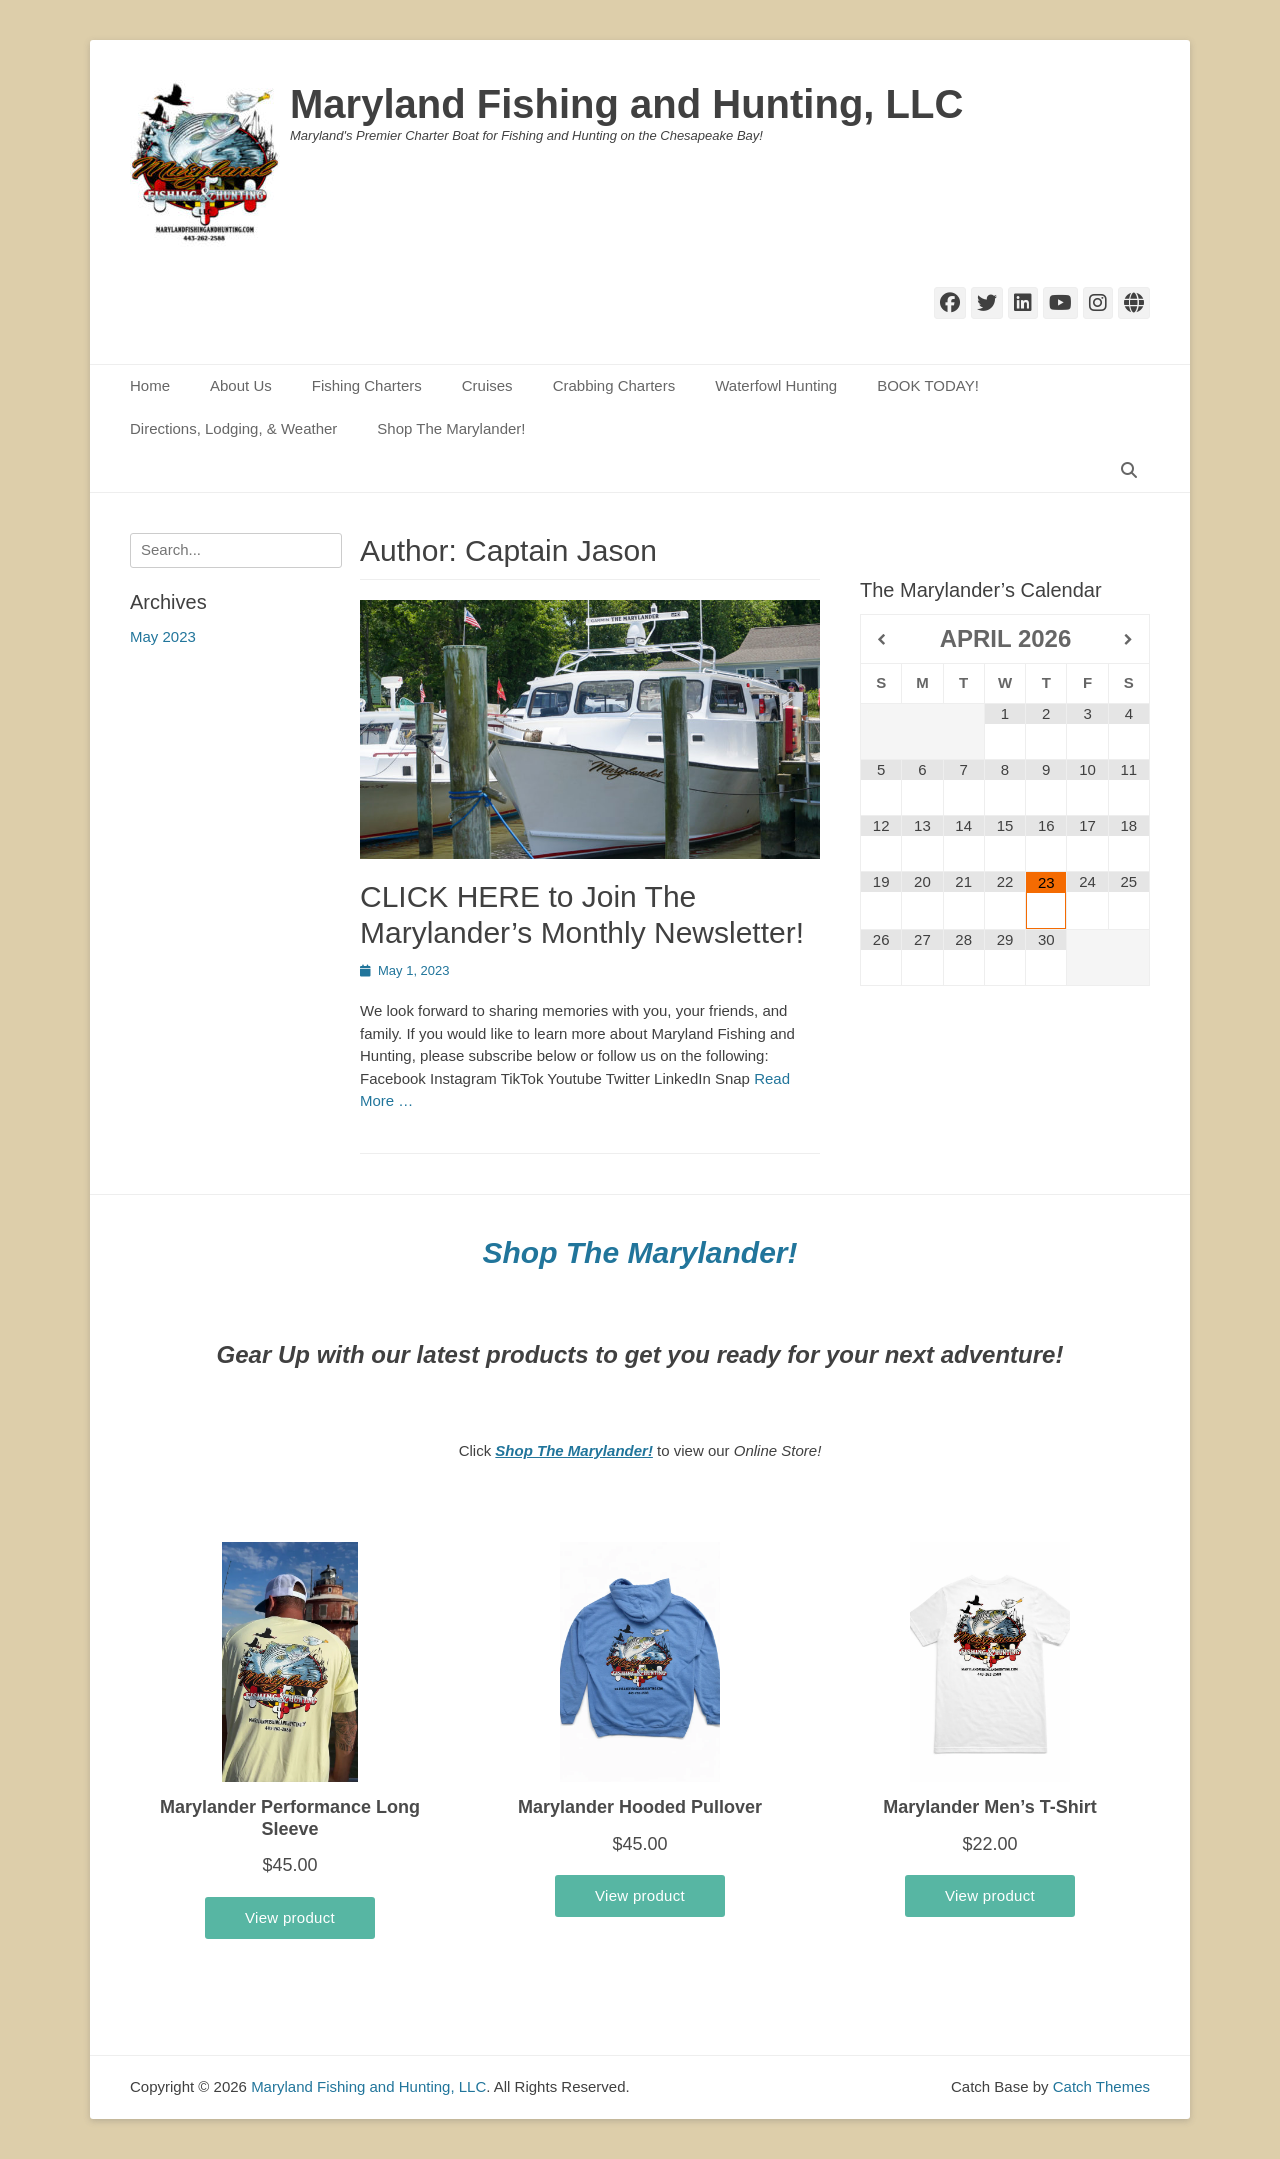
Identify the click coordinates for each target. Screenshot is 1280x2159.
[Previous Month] (881, 640)
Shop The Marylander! (451, 428)
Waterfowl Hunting (776, 385)
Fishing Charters (367, 385)
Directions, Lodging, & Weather (233, 428)
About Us (241, 385)
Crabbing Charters (614, 385)
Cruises (487, 385)
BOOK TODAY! (928, 385)
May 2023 (163, 636)
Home (150, 385)
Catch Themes (1101, 2086)
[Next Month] (1129, 640)
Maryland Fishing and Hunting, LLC (626, 104)
